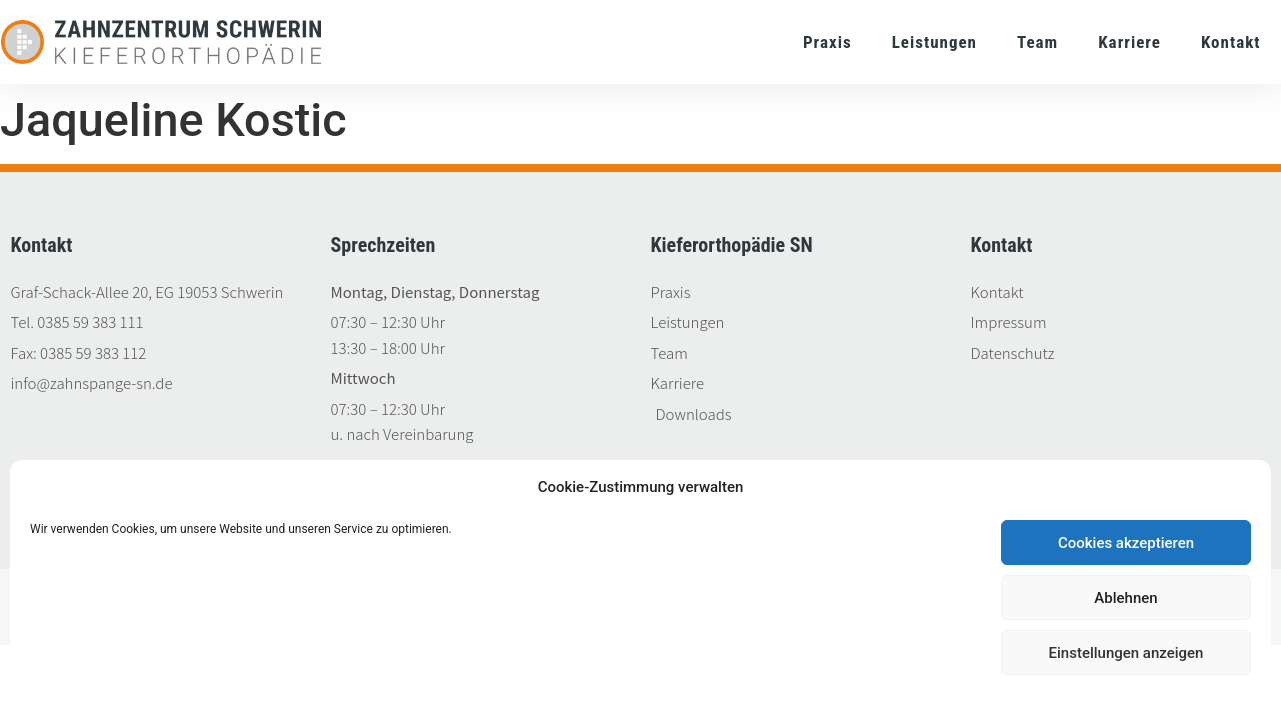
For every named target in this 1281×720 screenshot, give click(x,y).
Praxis (827, 42)
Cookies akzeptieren (1126, 543)
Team (1037, 42)
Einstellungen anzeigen (1126, 653)
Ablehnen (1125, 598)
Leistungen (934, 42)
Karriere (1129, 42)
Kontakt (1231, 42)
